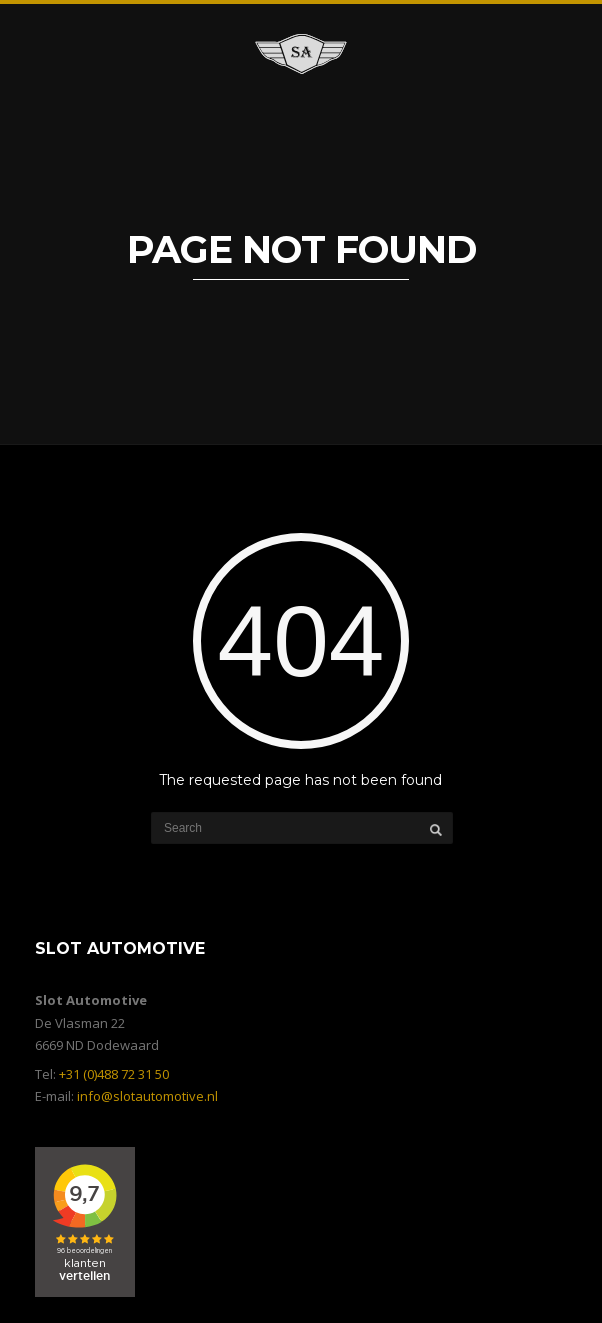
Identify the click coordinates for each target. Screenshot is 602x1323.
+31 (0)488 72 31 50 (114, 1074)
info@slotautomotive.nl (147, 1096)
